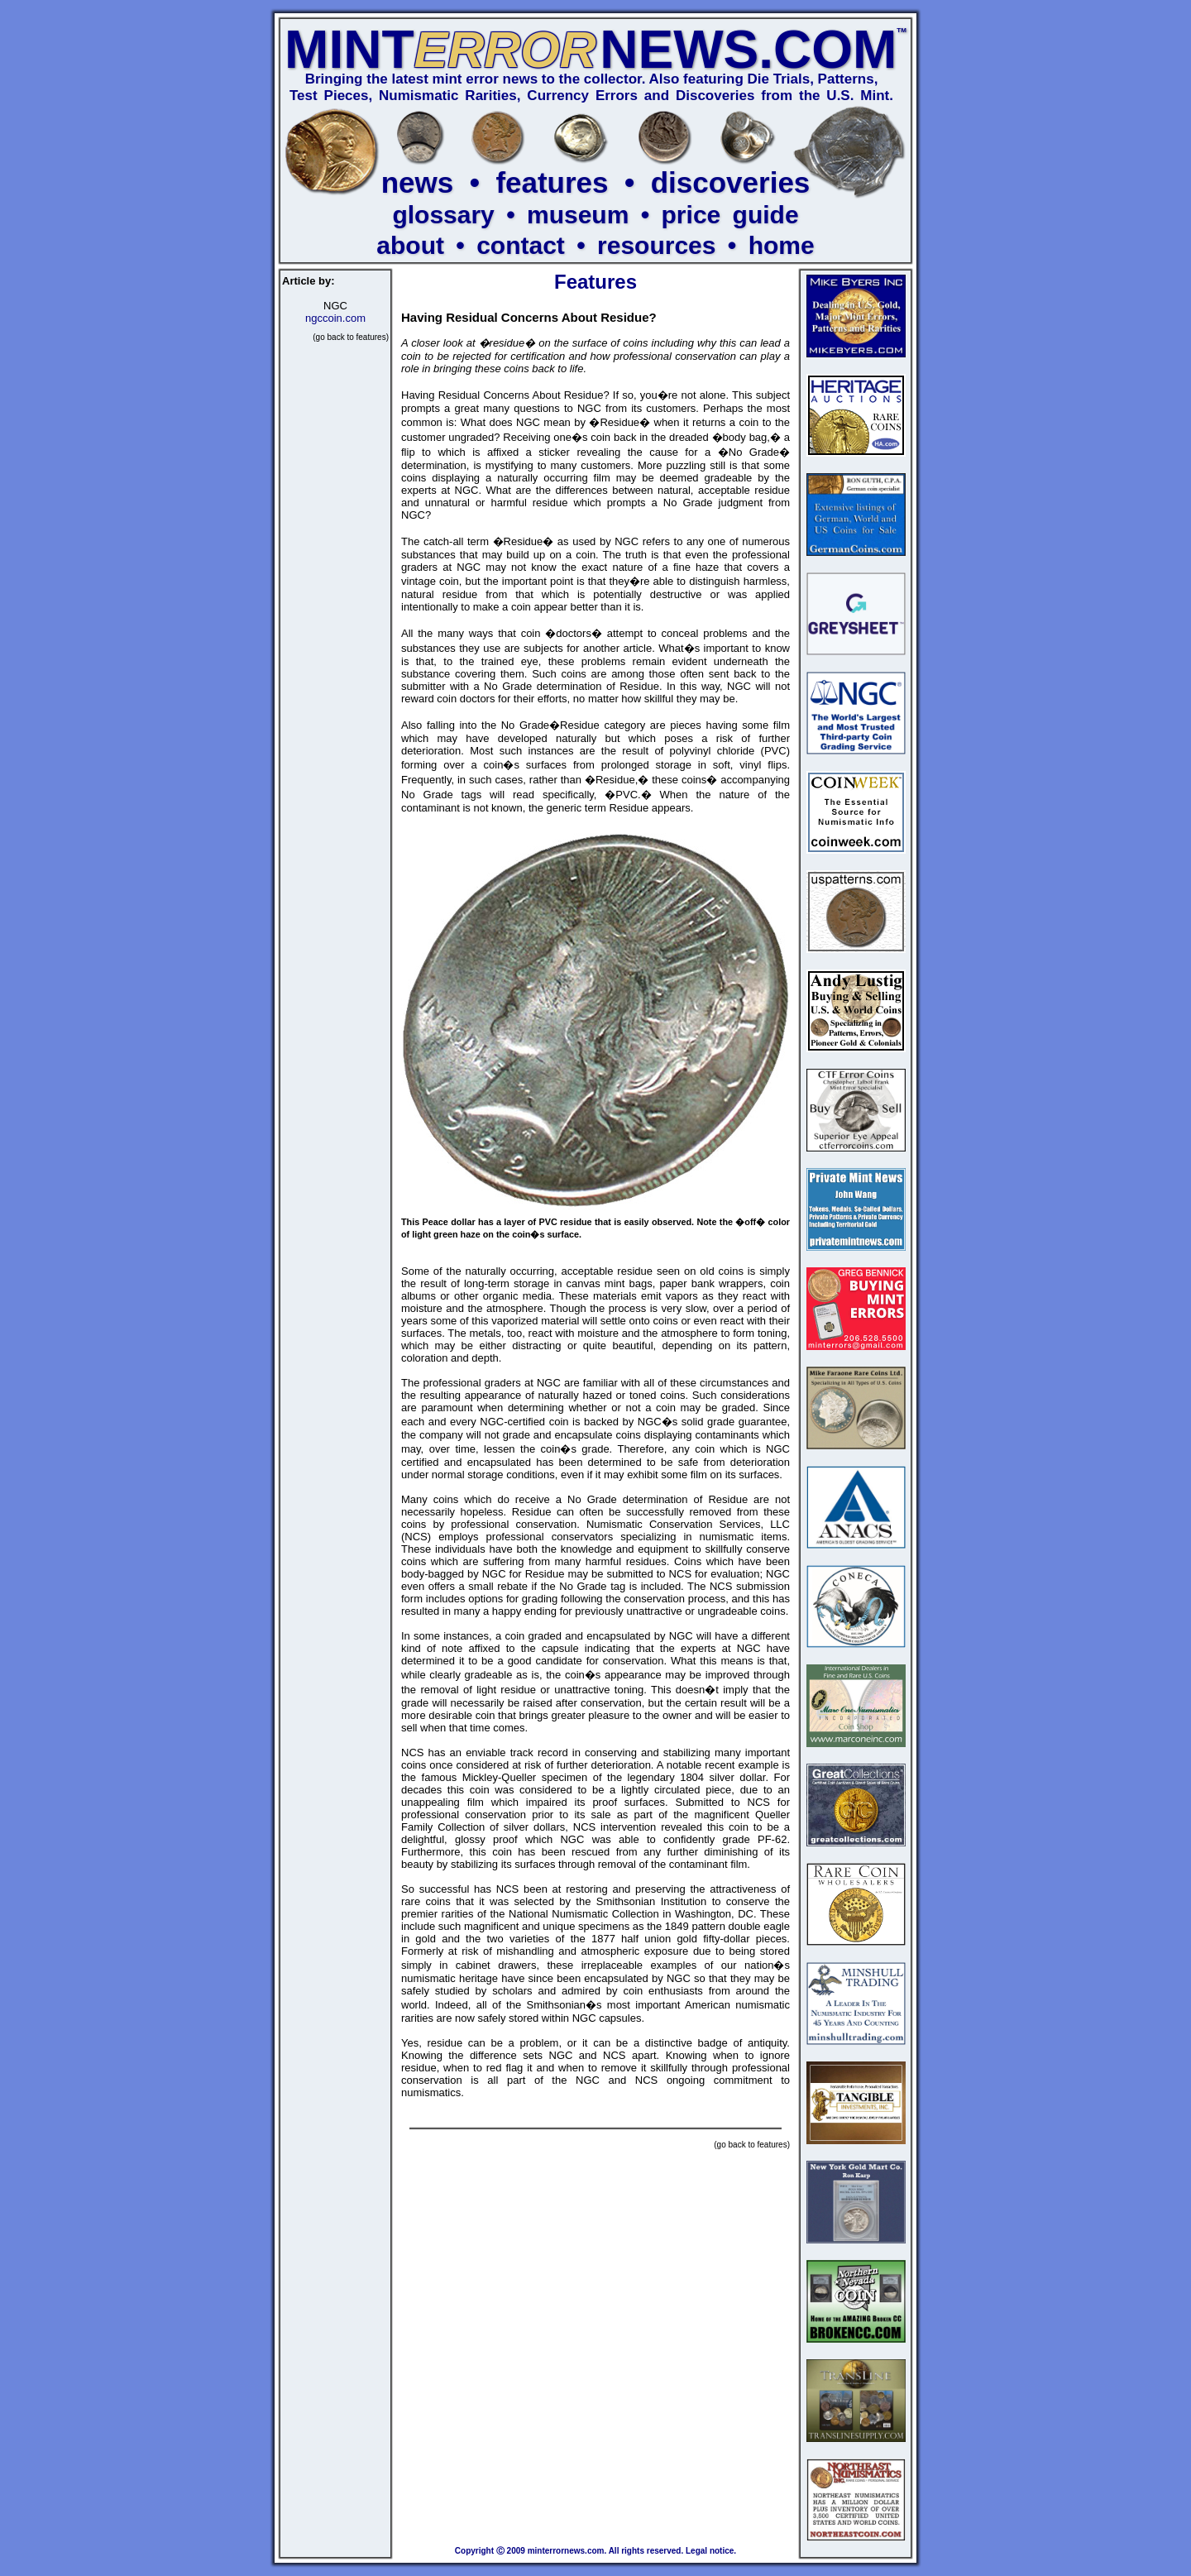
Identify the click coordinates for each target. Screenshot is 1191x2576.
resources (656, 245)
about (410, 245)
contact (520, 245)
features (551, 182)
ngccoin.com (335, 318)
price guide (730, 214)
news (417, 182)
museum (578, 214)
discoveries (731, 182)
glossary (443, 214)
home (782, 245)
